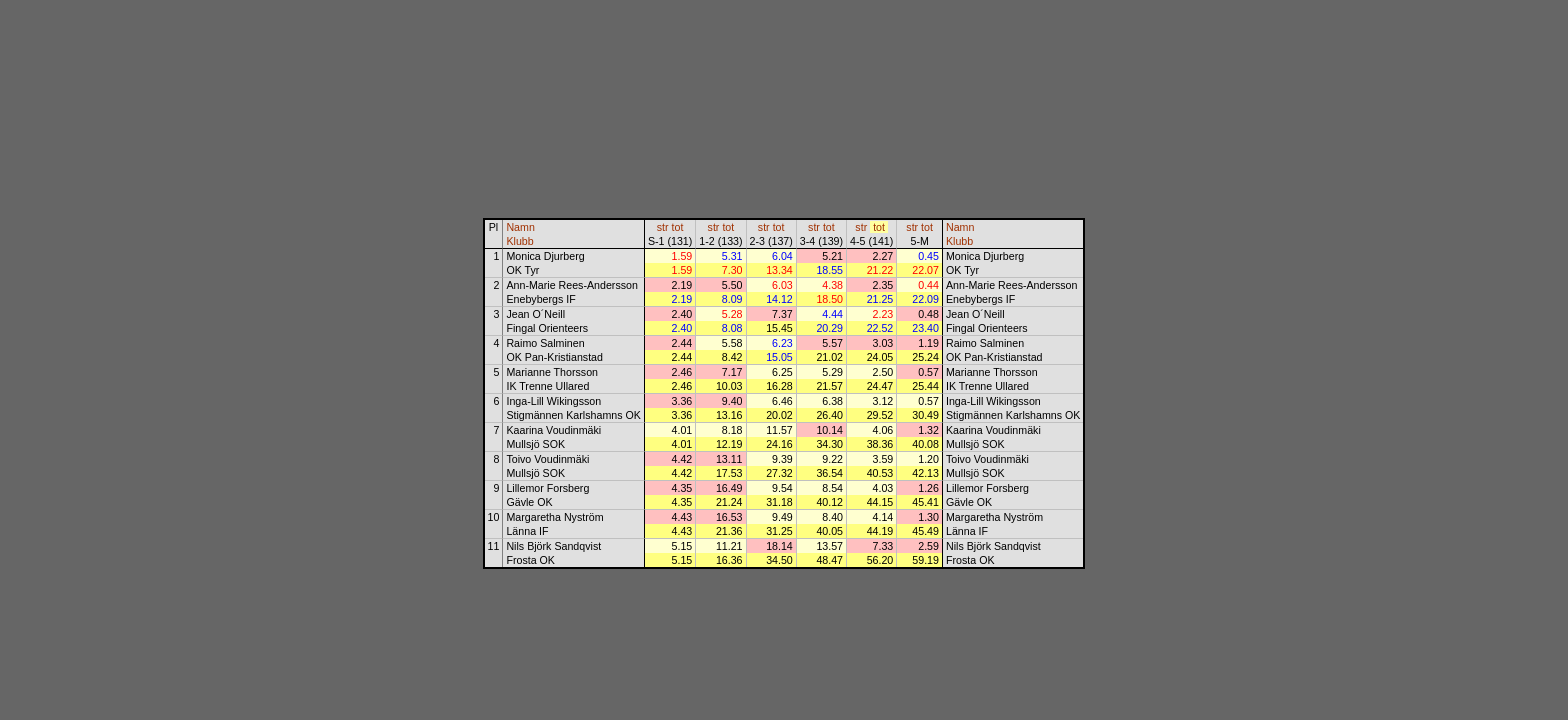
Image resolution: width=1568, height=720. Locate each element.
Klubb (519, 241)
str (663, 227)
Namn (520, 227)
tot (678, 227)
